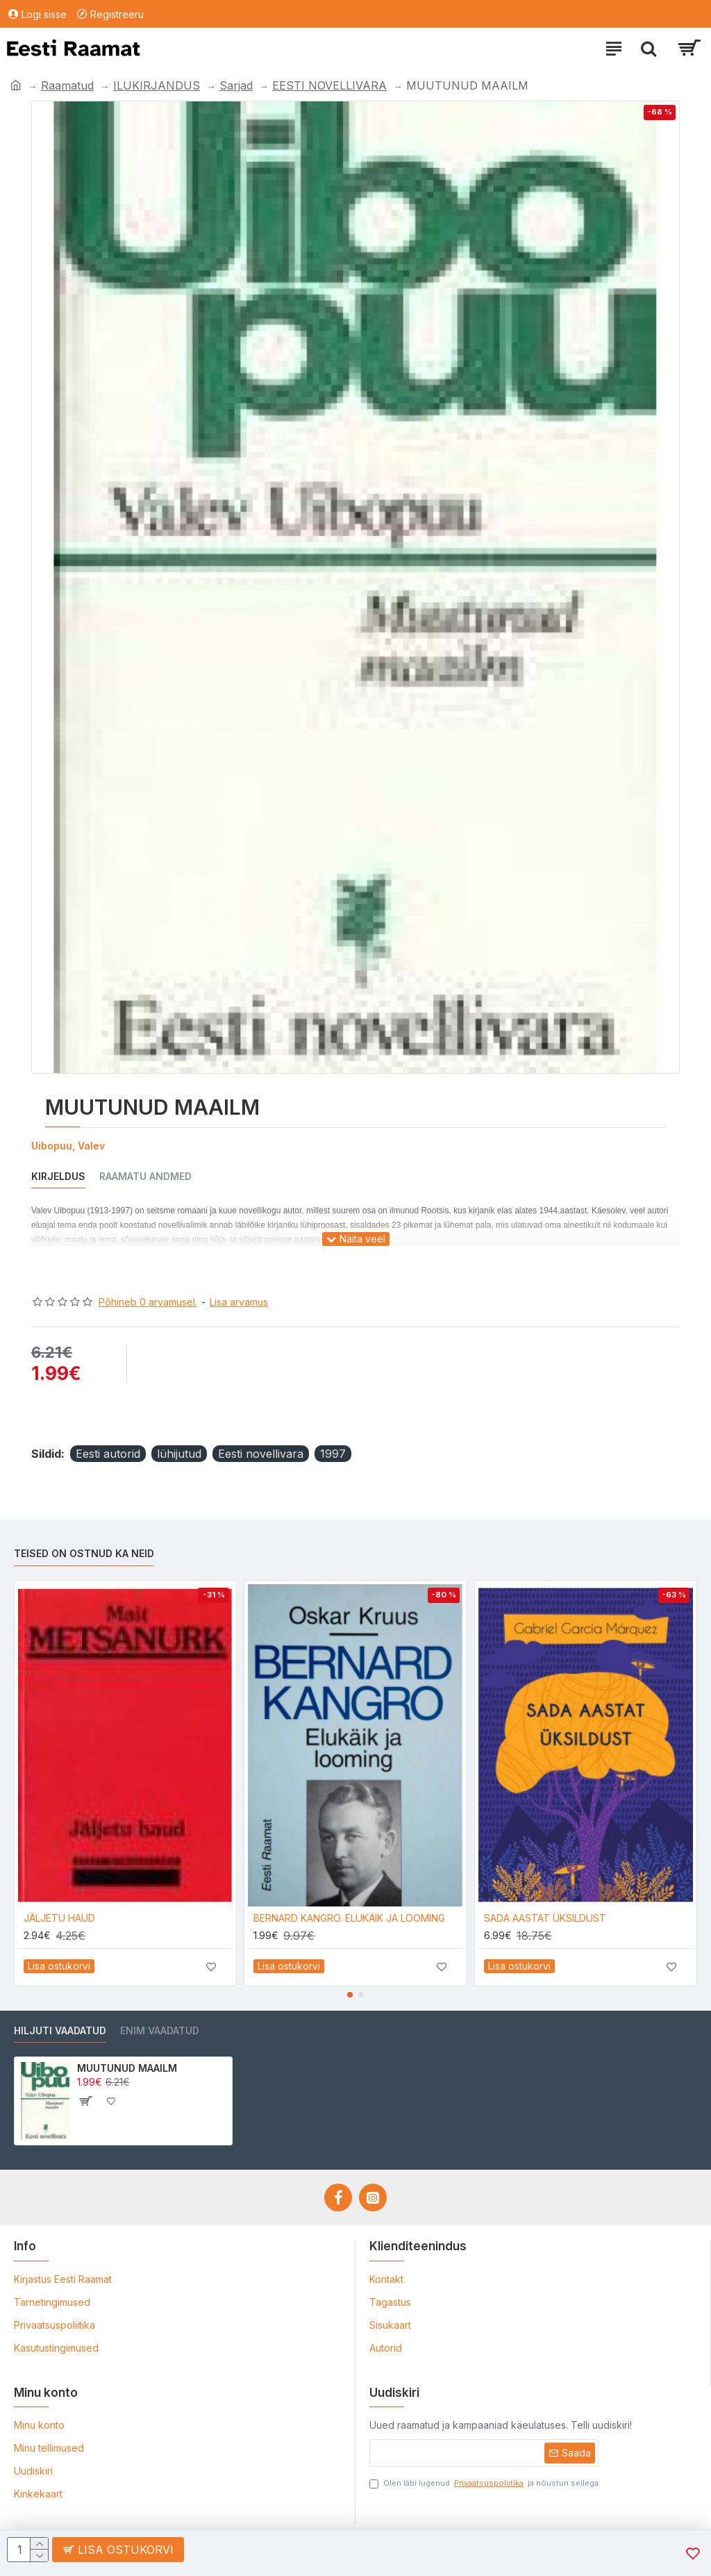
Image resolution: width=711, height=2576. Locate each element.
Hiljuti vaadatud (60, 2030)
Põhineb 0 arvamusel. (148, 1302)
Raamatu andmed (145, 1176)
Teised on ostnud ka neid (84, 1553)
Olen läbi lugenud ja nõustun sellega (484, 2483)
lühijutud (179, 1454)
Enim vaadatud (159, 2030)
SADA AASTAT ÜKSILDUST (545, 1918)
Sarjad (236, 85)
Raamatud (67, 85)
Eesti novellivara (260, 1454)
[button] (350, 1994)
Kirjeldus (58, 1176)
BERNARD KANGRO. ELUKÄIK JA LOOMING (349, 1918)
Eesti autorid (108, 1454)
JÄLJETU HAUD (59, 1918)
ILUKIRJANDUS (156, 85)
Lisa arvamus (239, 1302)
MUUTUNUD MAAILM (127, 2068)
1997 (333, 1454)
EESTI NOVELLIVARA (329, 85)
